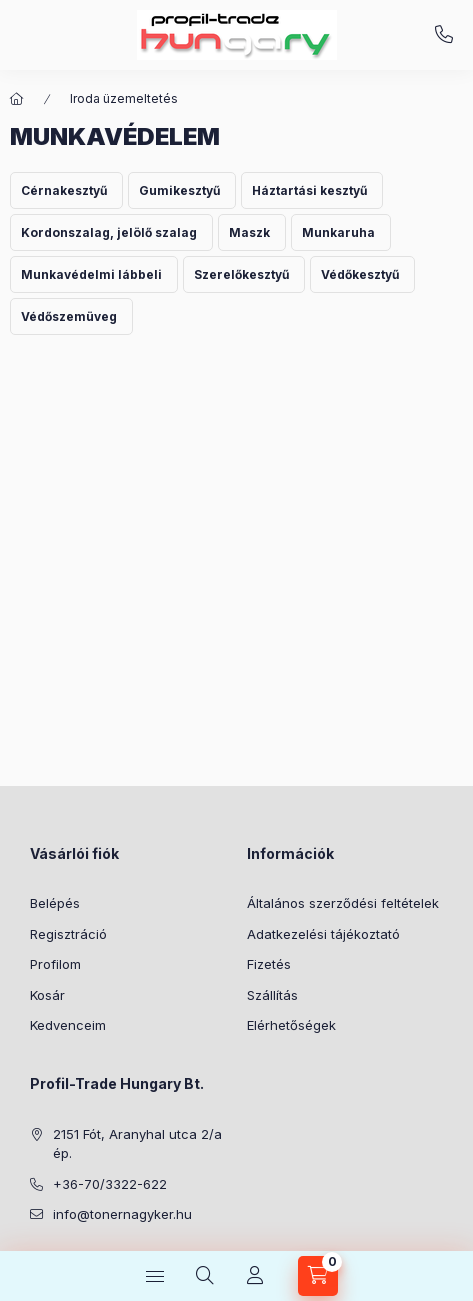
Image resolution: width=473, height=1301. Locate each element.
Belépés (55, 903)
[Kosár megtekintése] (318, 1276)
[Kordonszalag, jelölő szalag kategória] (111, 232)
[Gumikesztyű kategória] (182, 190)
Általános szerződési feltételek (343, 903)
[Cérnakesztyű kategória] (66, 190)
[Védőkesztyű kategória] (362, 274)
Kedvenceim (68, 1025)
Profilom (55, 964)
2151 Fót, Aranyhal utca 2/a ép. (137, 1144)
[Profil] (255, 1276)
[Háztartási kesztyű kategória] (312, 190)
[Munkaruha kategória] (341, 232)
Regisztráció (68, 934)
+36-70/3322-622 (444, 35)
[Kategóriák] (155, 1276)
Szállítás (272, 995)
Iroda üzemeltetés (124, 98)
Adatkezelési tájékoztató (323, 934)
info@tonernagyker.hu (122, 1214)
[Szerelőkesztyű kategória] (244, 274)
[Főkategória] (17, 99)
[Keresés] (205, 1276)
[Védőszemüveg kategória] (71, 316)
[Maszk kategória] (252, 232)
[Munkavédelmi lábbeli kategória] (94, 274)
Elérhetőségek (291, 1025)
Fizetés (269, 964)
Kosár (47, 995)
